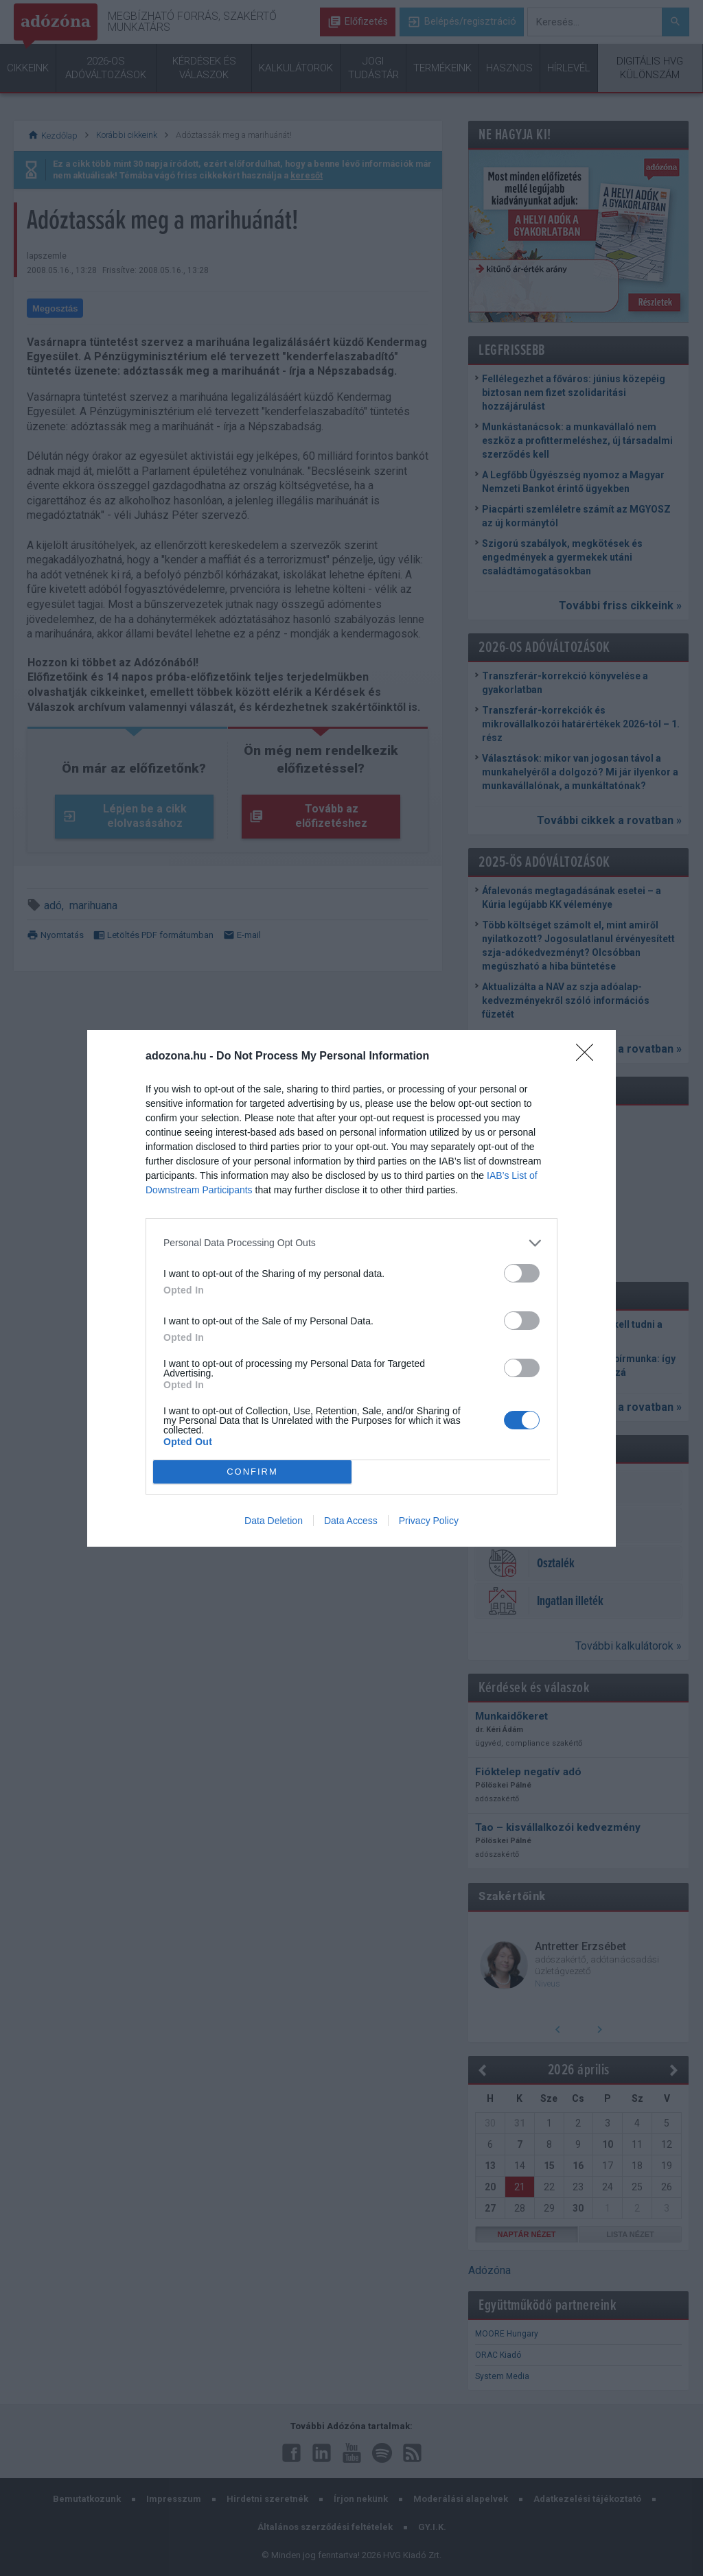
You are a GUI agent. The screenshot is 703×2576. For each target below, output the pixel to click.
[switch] (522, 1273)
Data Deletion (273, 1520)
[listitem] (351, 1243)
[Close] (589, 1057)
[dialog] (351, 1288)
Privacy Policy (429, 1520)
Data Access (351, 1520)
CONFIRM (252, 1471)
